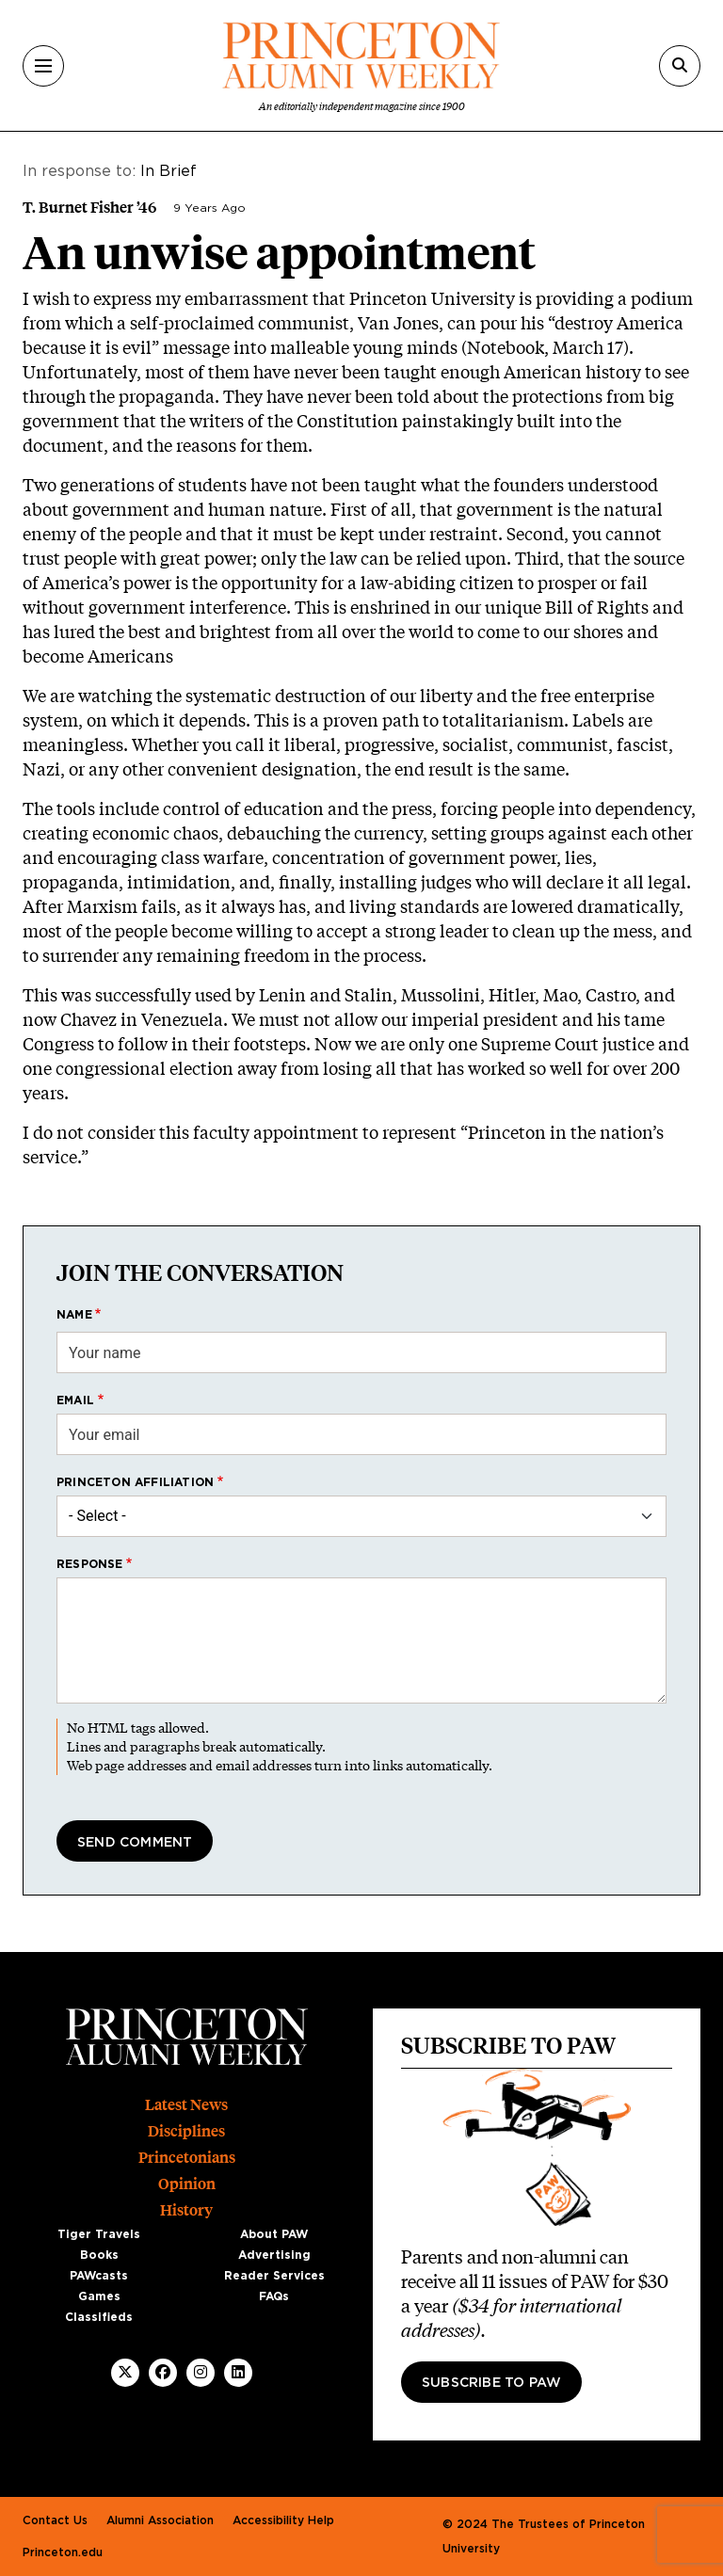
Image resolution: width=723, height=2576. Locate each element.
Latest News (186, 2105)
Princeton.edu (63, 2552)
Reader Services (274, 2275)
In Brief (168, 171)
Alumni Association (160, 2520)
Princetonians (186, 2158)
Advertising (274, 2255)
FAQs (274, 2296)
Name (74, 1314)
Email (75, 1400)
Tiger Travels (98, 2234)
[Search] (679, 66)
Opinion (187, 2184)
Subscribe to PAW (491, 2383)
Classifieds (99, 2317)
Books (99, 2255)
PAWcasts (99, 2275)
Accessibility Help (283, 2520)
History (186, 2210)
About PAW (274, 2234)
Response (89, 1564)
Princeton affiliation (135, 1482)
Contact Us (55, 2520)
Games (99, 2296)
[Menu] (43, 66)
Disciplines (186, 2131)
